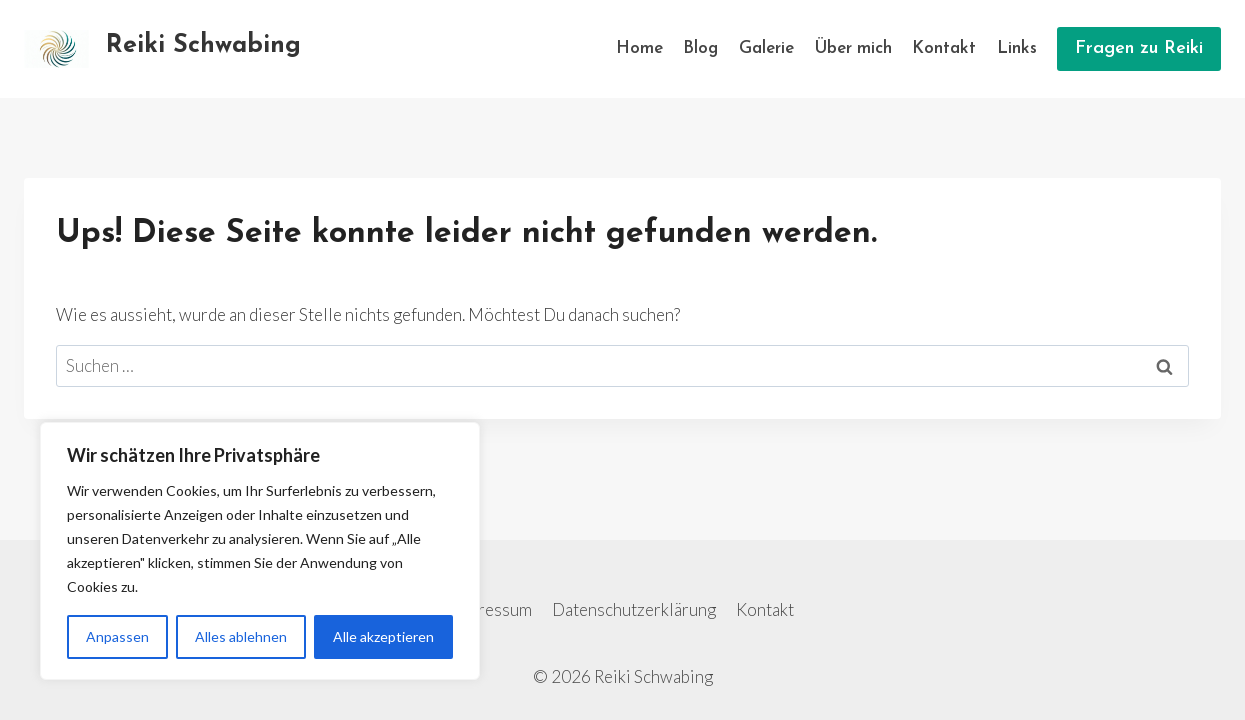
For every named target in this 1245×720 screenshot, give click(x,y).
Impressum (491, 609)
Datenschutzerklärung (634, 609)
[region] (260, 551)
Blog (700, 48)
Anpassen (117, 636)
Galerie (766, 48)
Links (1017, 48)
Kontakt (944, 48)
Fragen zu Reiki (1139, 48)
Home (639, 48)
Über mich (853, 48)
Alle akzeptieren (383, 636)
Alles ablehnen (241, 636)
